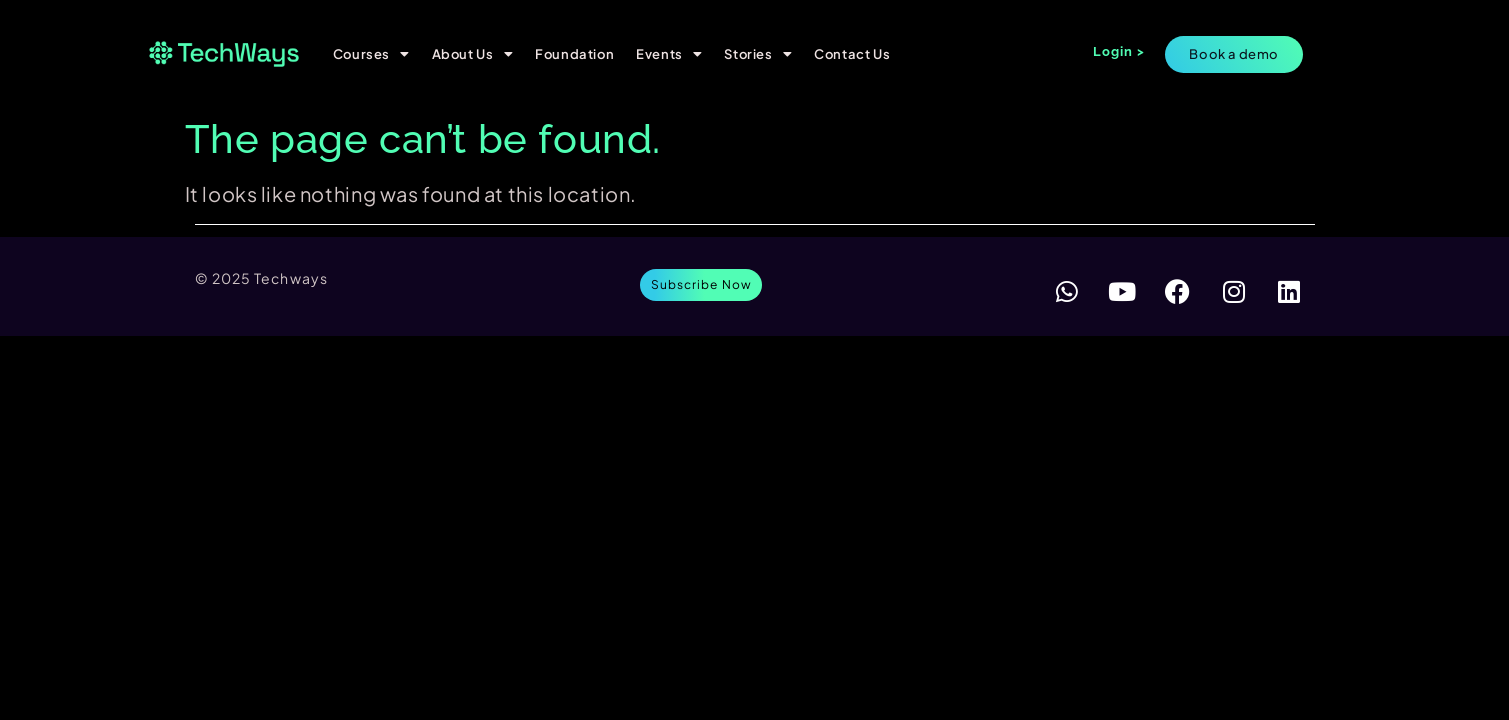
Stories (758, 54)
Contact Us (852, 54)
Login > (1119, 51)
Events (669, 54)
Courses (371, 54)
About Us (472, 54)
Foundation (574, 54)
